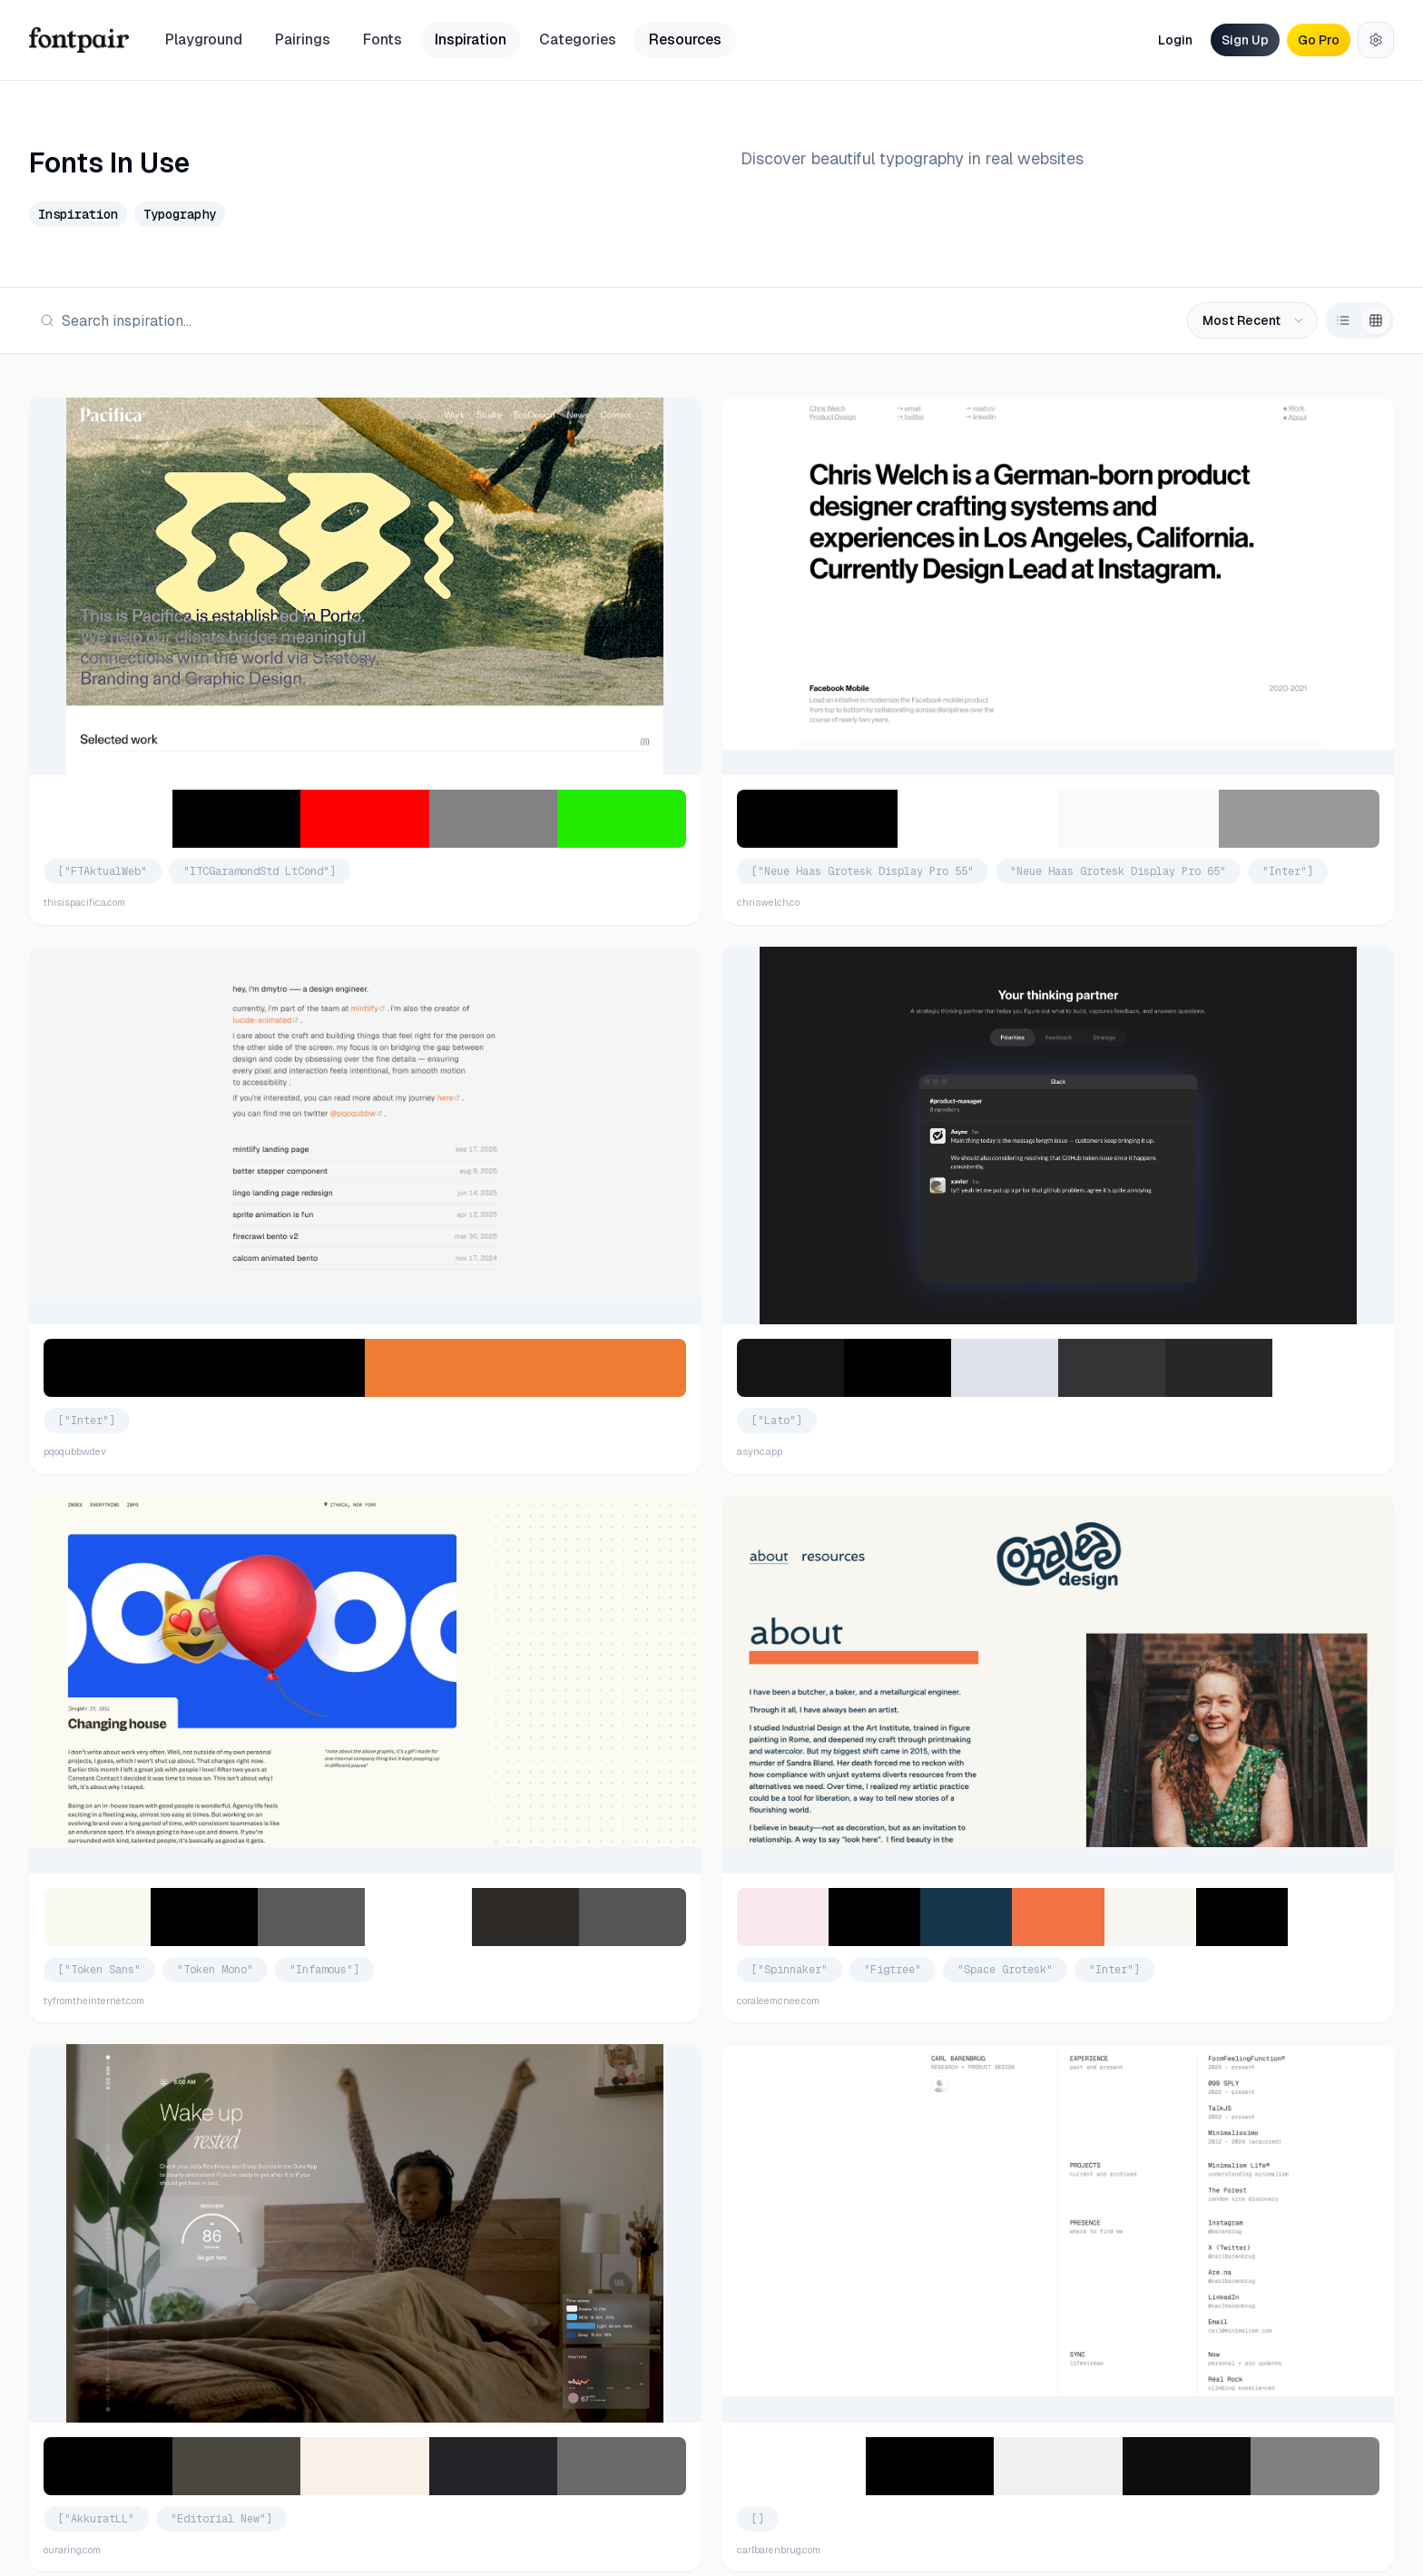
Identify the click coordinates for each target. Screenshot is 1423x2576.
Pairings (302, 39)
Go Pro (1319, 40)
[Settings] (1376, 40)
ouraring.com (72, 2549)
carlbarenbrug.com (778, 2549)
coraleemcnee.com (778, 2000)
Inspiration (470, 39)
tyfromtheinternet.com (94, 2000)
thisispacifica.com (84, 902)
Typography (179, 214)
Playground (203, 39)
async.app (759, 1451)
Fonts (382, 39)
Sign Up (1245, 40)
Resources (685, 39)
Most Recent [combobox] (1254, 320)
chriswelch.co (768, 902)
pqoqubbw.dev (75, 1451)
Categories (577, 39)
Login (1175, 40)
